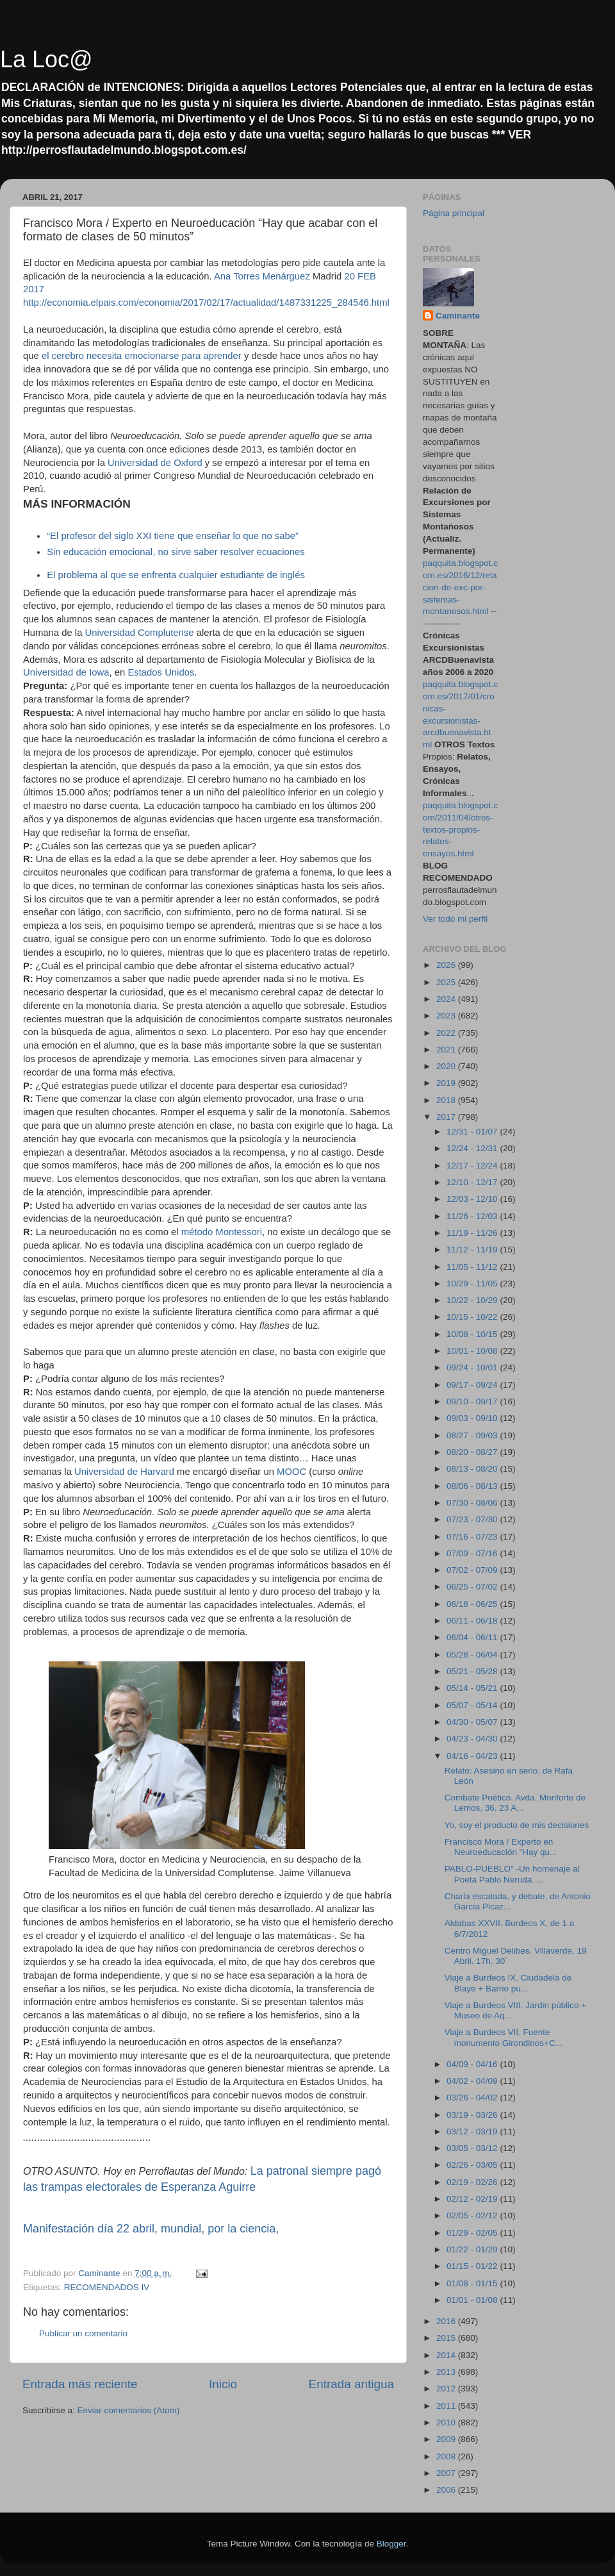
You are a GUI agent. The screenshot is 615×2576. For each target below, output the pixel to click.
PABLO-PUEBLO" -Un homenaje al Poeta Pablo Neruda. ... (512, 1874)
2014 (447, 2355)
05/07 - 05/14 (473, 1705)
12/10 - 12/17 (473, 1182)
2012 (447, 2388)
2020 (447, 1066)
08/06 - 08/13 (473, 1486)
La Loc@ (46, 59)
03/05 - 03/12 (473, 2148)
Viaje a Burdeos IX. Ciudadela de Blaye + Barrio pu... (508, 1983)
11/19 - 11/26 (473, 1233)
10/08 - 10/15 (473, 1334)
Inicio (223, 2384)
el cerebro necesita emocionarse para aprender (142, 356)
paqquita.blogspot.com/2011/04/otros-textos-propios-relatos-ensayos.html (460, 830)
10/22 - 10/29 (473, 1300)
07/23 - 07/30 (473, 1519)
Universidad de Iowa (66, 672)
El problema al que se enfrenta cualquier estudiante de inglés (176, 575)
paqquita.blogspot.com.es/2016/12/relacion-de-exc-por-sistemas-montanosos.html (460, 587)
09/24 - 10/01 (473, 1367)
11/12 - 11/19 (473, 1249)
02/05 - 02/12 (473, 2215)
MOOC (291, 1472)
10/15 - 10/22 (473, 1317)
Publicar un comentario (83, 2333)
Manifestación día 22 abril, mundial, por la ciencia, (151, 2228)
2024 (447, 999)
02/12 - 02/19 (473, 2199)
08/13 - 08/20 (473, 1469)
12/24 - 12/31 (473, 1148)
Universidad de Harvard (124, 1472)
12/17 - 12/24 (473, 1165)
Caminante (458, 315)
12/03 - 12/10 (473, 1199)
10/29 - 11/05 (473, 1283)
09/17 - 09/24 (473, 1385)
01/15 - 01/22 (473, 2266)
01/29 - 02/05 (473, 2233)
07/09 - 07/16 (473, 1553)
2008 (447, 2456)
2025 (447, 982)
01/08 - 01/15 (473, 2283)
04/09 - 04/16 (473, 2064)
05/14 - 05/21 (473, 1688)
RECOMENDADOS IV (107, 2287)
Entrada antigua (351, 2384)
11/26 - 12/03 (473, 1216)
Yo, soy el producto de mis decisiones (517, 1825)
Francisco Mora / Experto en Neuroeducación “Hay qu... (501, 1847)
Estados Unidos (160, 672)
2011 (447, 2406)
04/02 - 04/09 (473, 2081)
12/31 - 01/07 (473, 1131)
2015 (447, 2338)
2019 (447, 1083)
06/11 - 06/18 (473, 1620)
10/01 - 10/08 (473, 1351)
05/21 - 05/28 (473, 1671)
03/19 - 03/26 (473, 2115)
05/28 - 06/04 (473, 1654)
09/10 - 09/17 (473, 1401)
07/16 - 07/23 (473, 1536)
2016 (447, 2321)
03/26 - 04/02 (473, 2097)
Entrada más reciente (80, 2384)
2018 (447, 1100)
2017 (447, 1117)
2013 (447, 2372)
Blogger (391, 2543)
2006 (447, 2490)
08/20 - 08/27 (473, 1452)
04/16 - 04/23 (473, 1756)
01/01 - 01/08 (473, 2300)
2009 (447, 2439)
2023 (447, 1015)
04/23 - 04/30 (473, 1738)
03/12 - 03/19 (473, 2131)
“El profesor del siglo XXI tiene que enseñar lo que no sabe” (173, 536)
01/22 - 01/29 (473, 2249)
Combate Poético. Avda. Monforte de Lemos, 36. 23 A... (515, 1803)
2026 (447, 965)
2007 (447, 2473)
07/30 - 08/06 (473, 1503)
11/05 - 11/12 (473, 1267)
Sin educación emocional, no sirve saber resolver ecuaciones (176, 552)
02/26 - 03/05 (473, 2165)
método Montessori (221, 1232)
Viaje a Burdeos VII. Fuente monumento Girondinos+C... (503, 2037)
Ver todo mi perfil (455, 919)
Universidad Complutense (139, 632)
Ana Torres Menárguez (262, 276)
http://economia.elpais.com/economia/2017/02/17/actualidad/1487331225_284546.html (206, 302)
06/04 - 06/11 (473, 1637)
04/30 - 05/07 (473, 1722)
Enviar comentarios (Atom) (129, 2410)
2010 (447, 2422)
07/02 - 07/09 (473, 1570)
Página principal (453, 213)
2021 (447, 1049)
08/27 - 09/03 (473, 1435)
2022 (447, 1033)
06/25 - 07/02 (473, 1586)
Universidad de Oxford (155, 463)
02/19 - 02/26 (473, 2182)
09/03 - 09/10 (473, 1418)
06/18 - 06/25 (473, 1604)
